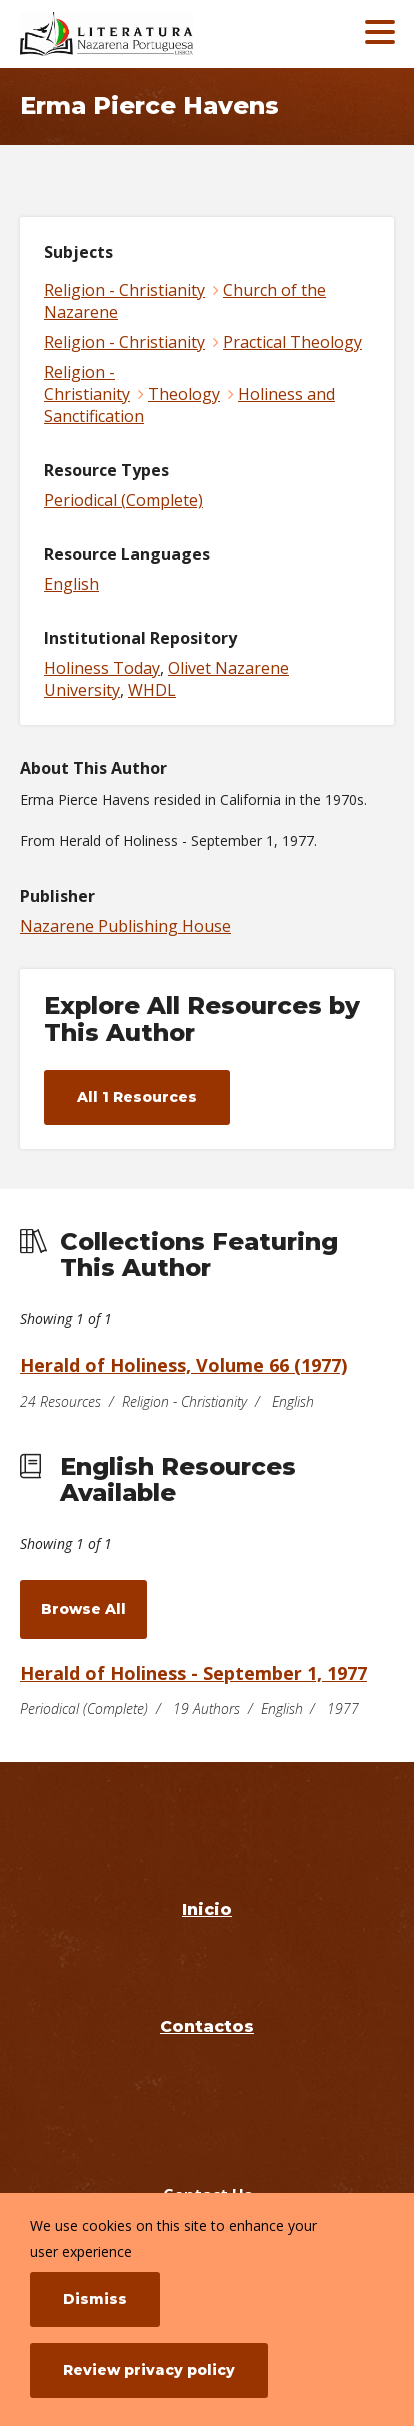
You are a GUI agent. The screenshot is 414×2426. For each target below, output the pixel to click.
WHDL (152, 690)
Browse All (83, 1609)
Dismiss (95, 2299)
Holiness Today (102, 668)
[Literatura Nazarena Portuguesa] (152, 34)
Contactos (207, 2026)
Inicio (207, 1909)
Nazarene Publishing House (125, 926)
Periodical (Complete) (123, 500)
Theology (184, 394)
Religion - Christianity (124, 290)
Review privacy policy (149, 2370)
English (71, 584)
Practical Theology (292, 342)
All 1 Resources (137, 1097)
